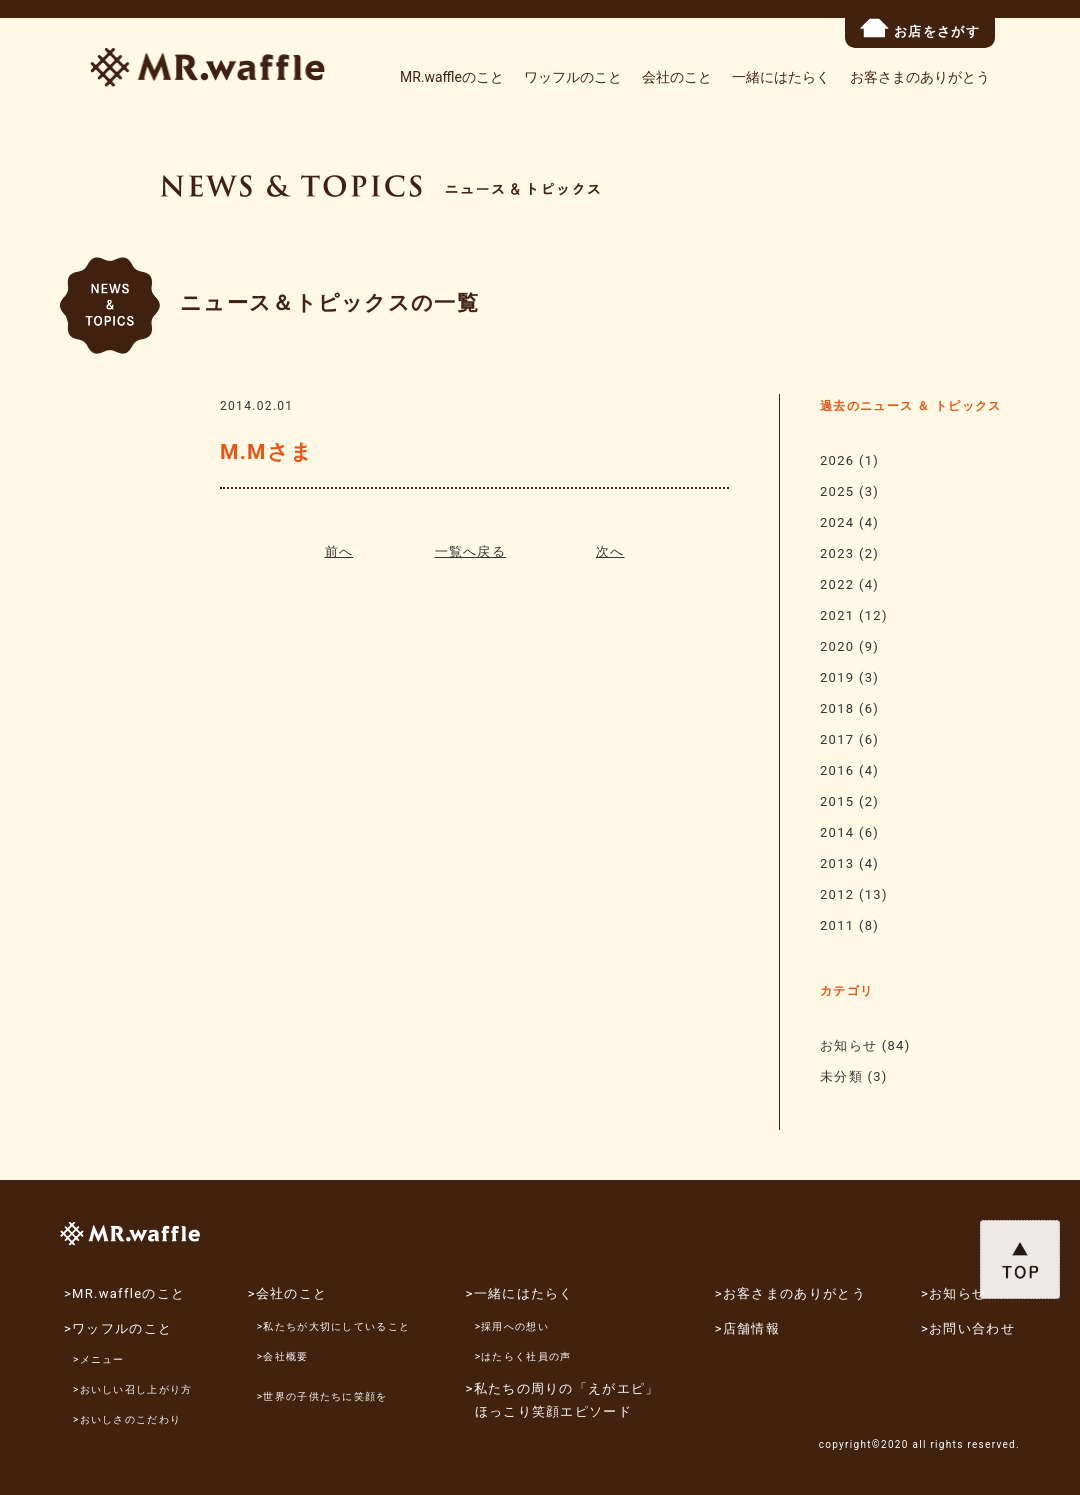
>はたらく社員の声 (523, 1356)
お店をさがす (920, 28)
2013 (837, 863)
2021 (837, 615)
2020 (837, 646)
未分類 (841, 1076)
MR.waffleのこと (452, 77)
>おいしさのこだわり (127, 1419)
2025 (837, 491)
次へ (610, 551)
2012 (837, 894)
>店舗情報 (747, 1328)
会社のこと (677, 77)
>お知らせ (953, 1293)
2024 (837, 522)
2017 (837, 739)
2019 (837, 677)
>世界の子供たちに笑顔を (322, 1396)
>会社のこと (288, 1293)
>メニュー (99, 1359)
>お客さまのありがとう (790, 1293)
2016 (837, 770)
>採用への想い (512, 1326)
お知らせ (848, 1045)
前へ (339, 551)
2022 (837, 584)
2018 (837, 708)
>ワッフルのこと (118, 1328)
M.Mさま (266, 452)
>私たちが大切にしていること (333, 1326)
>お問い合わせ (968, 1328)
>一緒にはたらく (520, 1293)
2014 (837, 832)
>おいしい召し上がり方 (133, 1389)
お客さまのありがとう (920, 77)
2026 (837, 460)
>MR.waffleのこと (124, 1293)
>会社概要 (283, 1356)
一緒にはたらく (781, 77)
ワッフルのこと (573, 77)
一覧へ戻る (471, 551)
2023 (837, 553)
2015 (837, 801)
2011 (837, 925)
